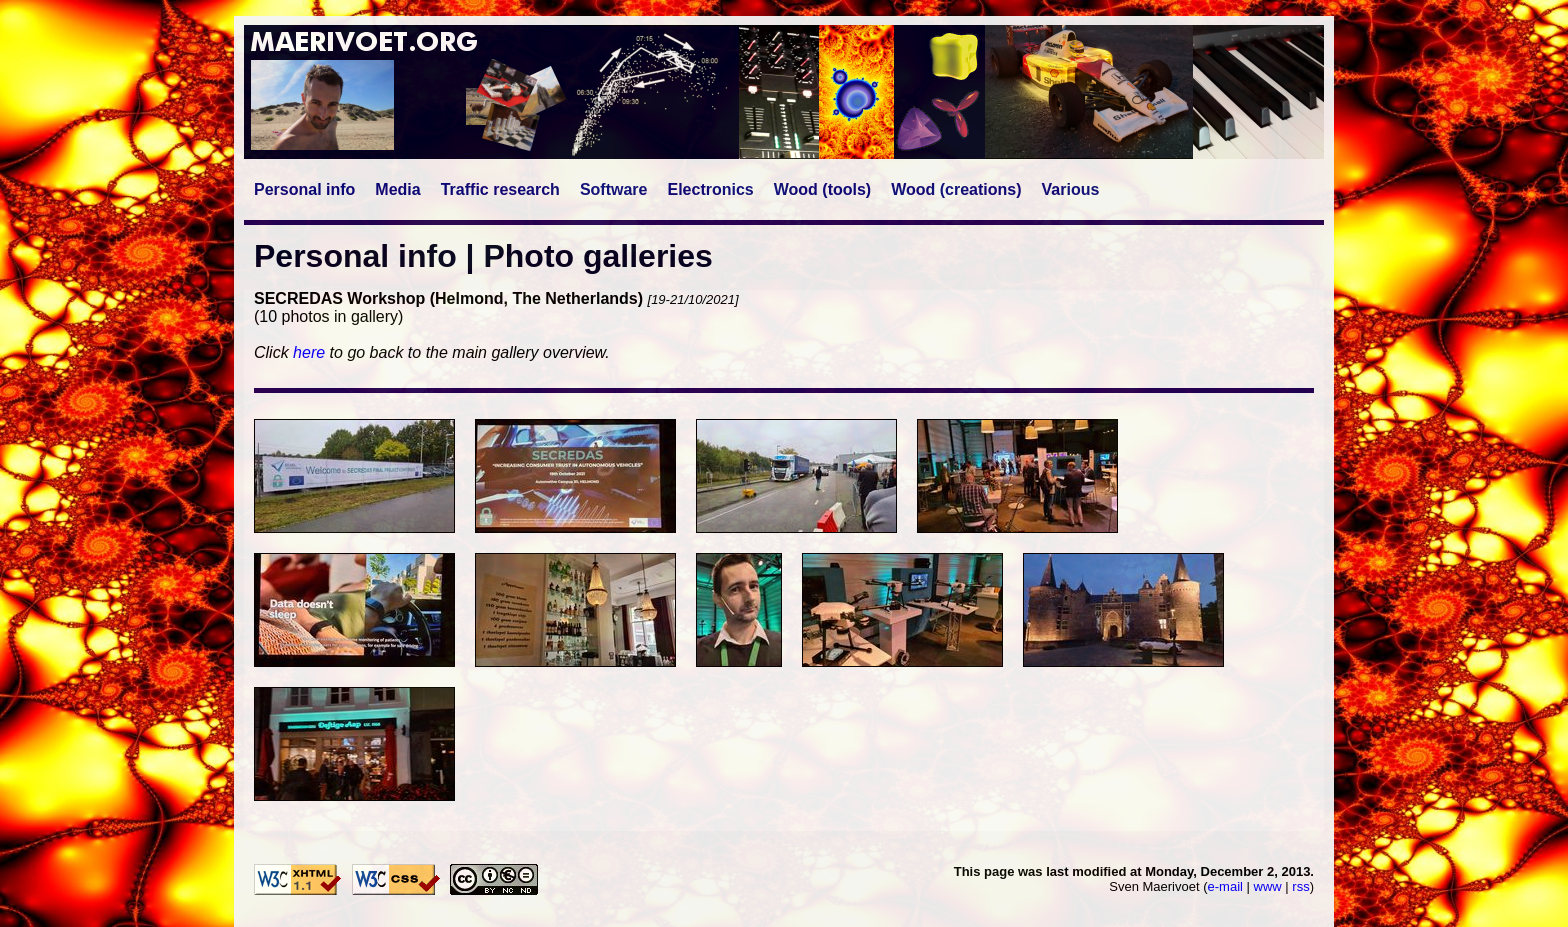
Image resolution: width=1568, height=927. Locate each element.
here (309, 352)
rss (1300, 886)
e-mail (1225, 886)
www (1268, 886)
